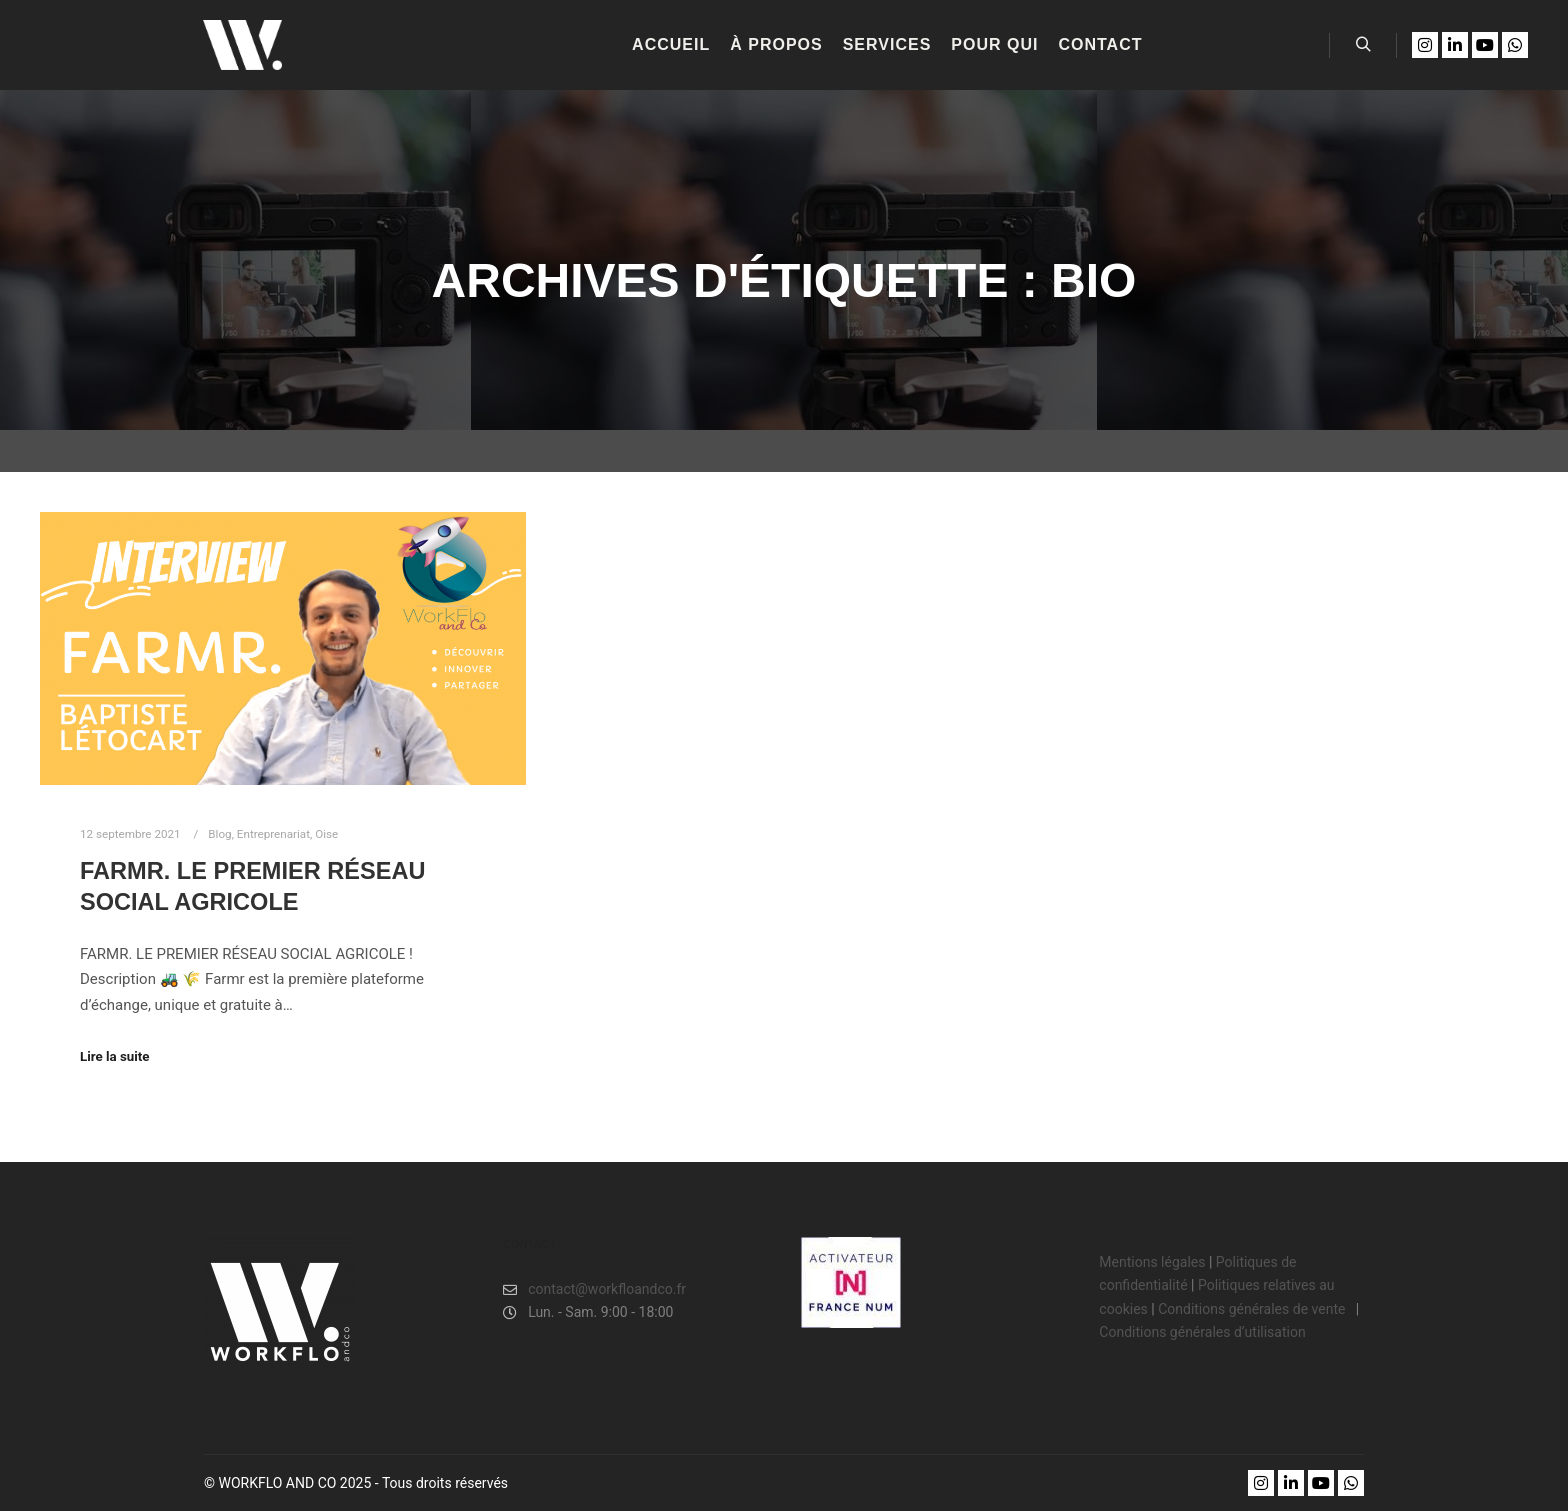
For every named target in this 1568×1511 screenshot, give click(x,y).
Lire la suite (115, 1056)
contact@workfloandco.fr (594, 1289)
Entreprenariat (273, 834)
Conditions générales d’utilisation (1202, 1332)
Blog (219, 834)
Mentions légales (1152, 1262)
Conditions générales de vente (1253, 1309)
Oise (326, 834)
